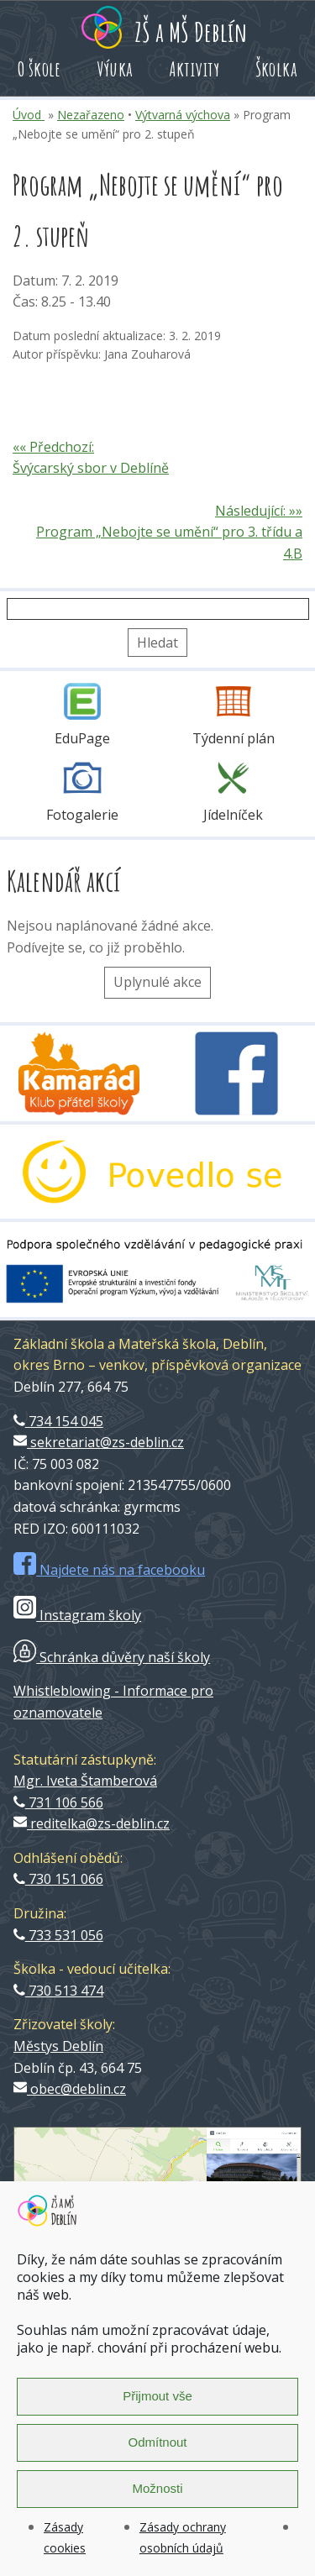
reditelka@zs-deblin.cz (91, 1823)
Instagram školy (77, 1615)
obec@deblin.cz (69, 2089)
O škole (39, 68)
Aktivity (194, 68)
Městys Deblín (58, 2046)
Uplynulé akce (157, 982)
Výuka (115, 68)
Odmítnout (157, 2442)
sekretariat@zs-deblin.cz (98, 1442)
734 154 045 (58, 1421)
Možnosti (157, 2488)
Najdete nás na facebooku (109, 1570)
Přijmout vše (157, 2396)
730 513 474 (58, 1990)
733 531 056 (58, 1935)
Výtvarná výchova (182, 115)
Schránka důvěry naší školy (111, 1657)
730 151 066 (58, 1879)
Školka (276, 68)
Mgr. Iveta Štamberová (85, 1780)
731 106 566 (58, 1802)
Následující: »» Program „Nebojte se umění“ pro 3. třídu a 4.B (169, 532)
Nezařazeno (90, 115)
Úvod (29, 115)
